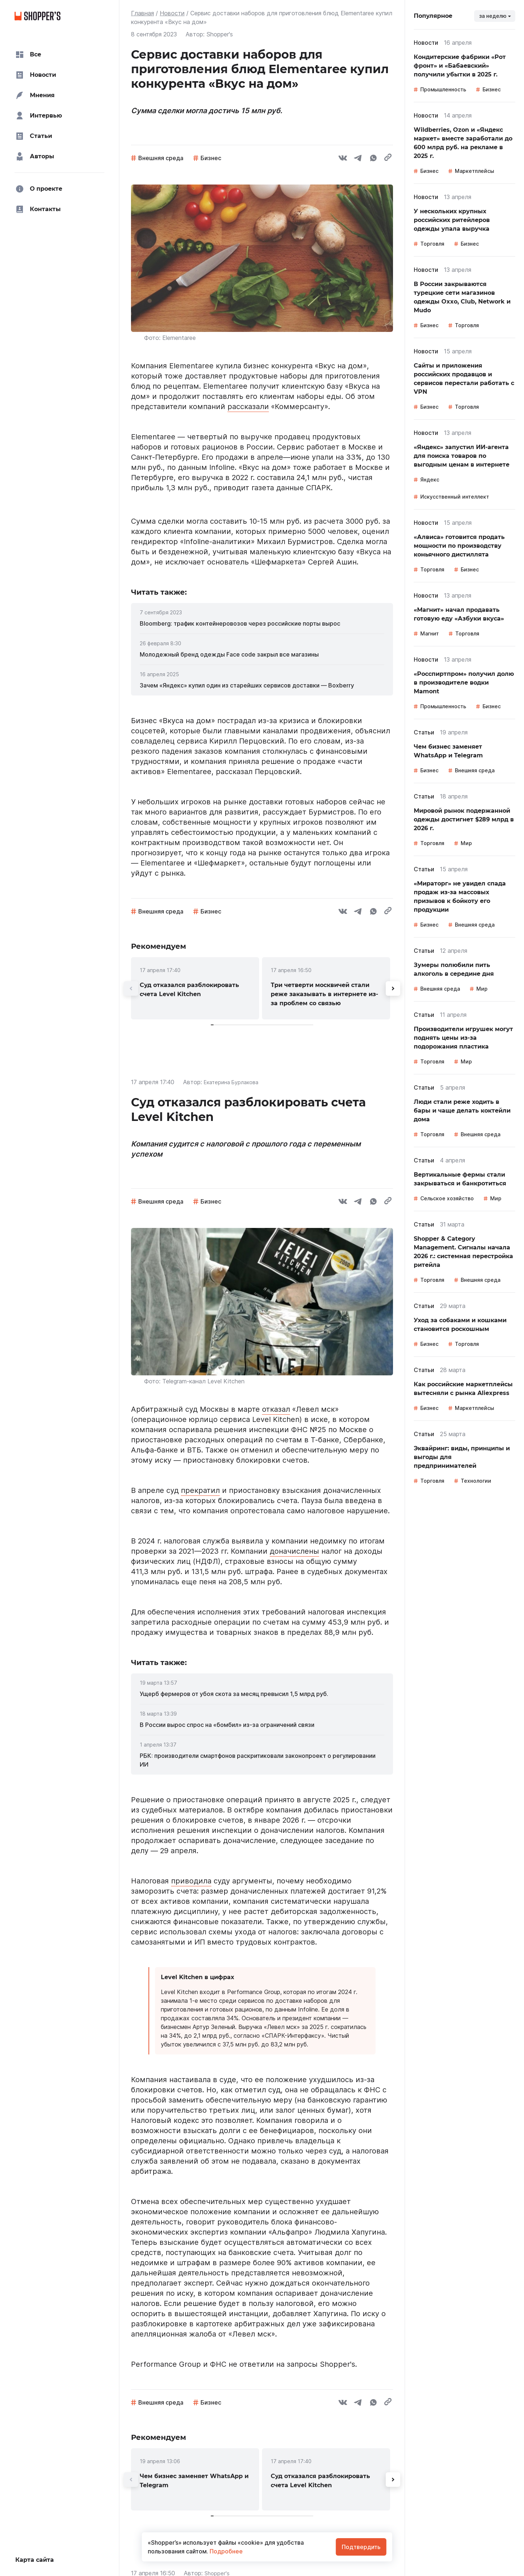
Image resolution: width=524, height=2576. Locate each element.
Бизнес (211, 158)
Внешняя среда (160, 158)
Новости (172, 13)
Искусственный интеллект (454, 497)
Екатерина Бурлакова (234, 1082)
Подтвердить (361, 2547)
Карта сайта (34, 2559)
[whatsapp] (373, 159)
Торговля (432, 244)
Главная (142, 13)
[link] (262, 623)
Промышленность (443, 89)
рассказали (248, 406)
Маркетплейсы (474, 171)
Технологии (476, 1481)
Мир (466, 843)
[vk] (342, 159)
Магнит (429, 633)
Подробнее (225, 2551)
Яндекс (429, 479)
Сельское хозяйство (447, 1198)
